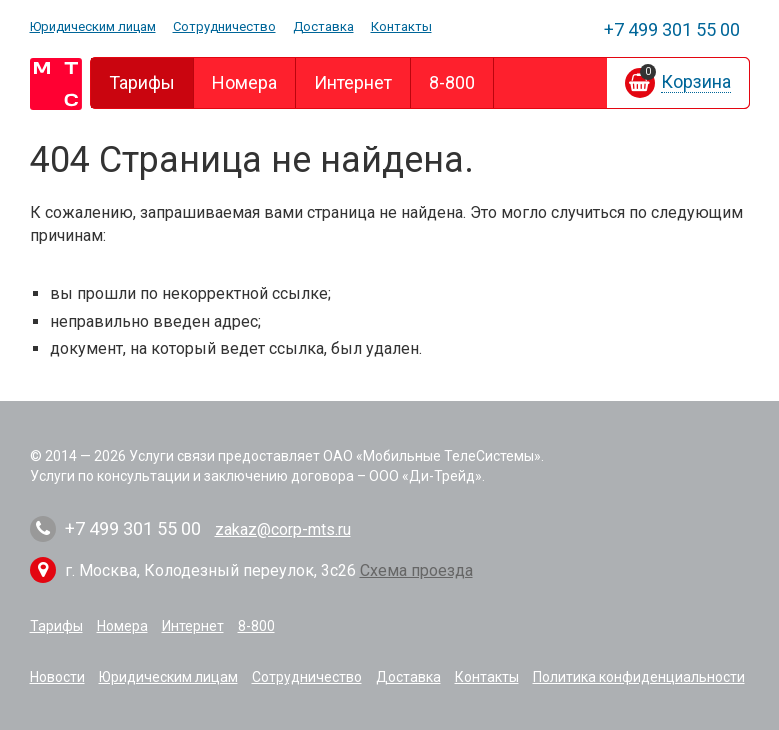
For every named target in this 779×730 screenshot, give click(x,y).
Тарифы (142, 82)
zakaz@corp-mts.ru (283, 529)
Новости (57, 677)
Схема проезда (416, 570)
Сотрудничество (224, 26)
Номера (244, 82)
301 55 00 (672, 29)
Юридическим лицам (93, 26)
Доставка (323, 26)
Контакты (401, 26)
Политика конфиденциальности (639, 677)
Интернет (353, 82)
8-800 (452, 82)
